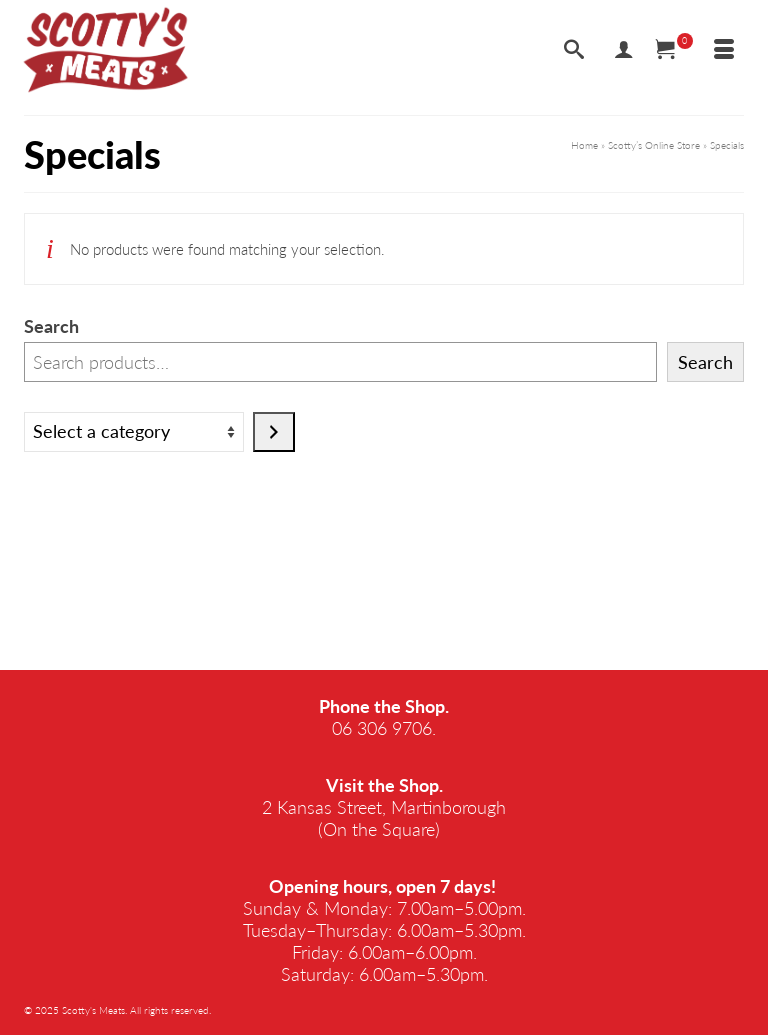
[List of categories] (134, 432)
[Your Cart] (674, 50)
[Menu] (724, 50)
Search (51, 326)
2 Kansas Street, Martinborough (384, 807)
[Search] (574, 50)
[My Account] (624, 50)
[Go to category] (274, 432)
